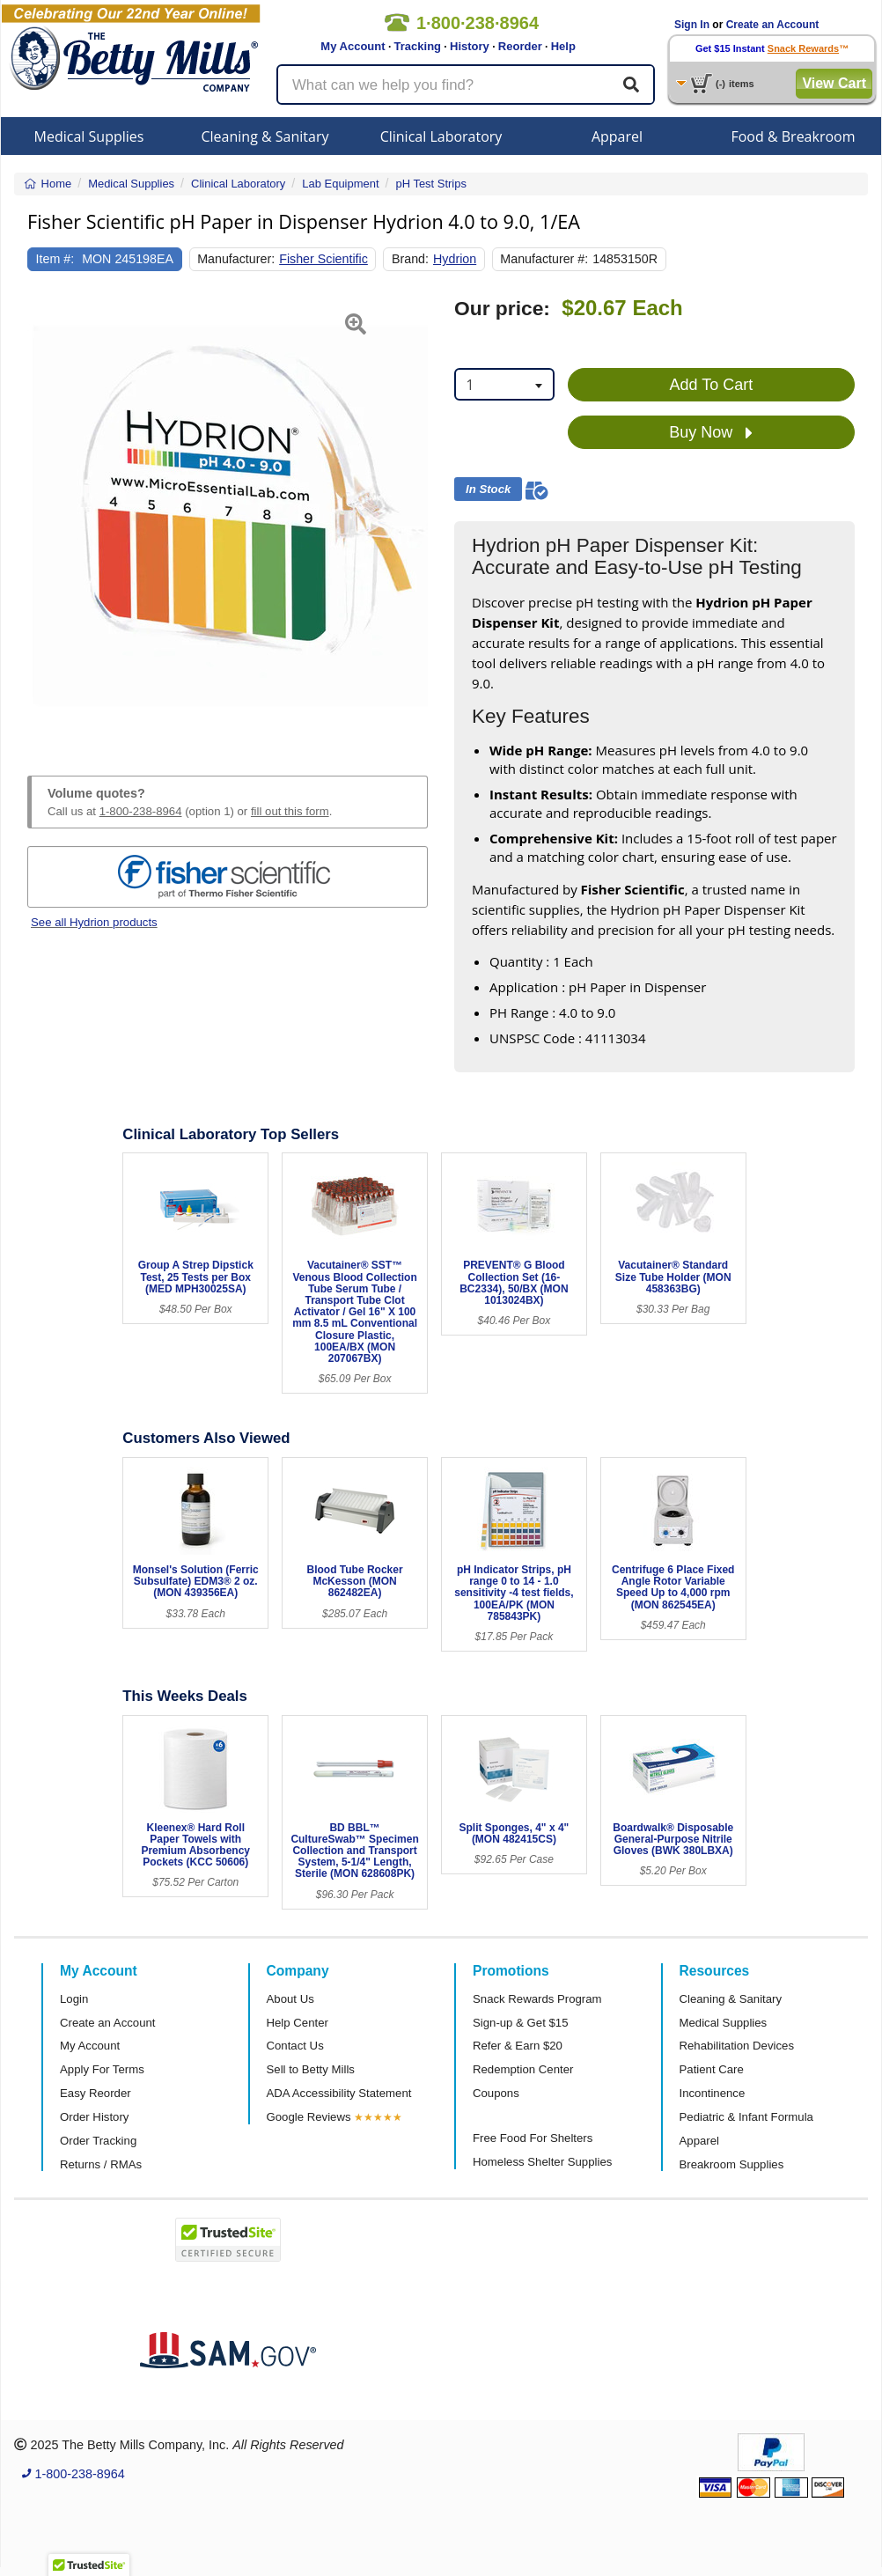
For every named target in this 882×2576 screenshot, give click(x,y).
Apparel (617, 136)
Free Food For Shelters (532, 2138)
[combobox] (504, 384)
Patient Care (712, 2069)
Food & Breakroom (793, 136)
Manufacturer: (236, 259)
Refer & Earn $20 (517, 2045)
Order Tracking (98, 2140)
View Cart (834, 83)
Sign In (691, 24)
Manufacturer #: (544, 259)
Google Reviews (309, 2116)
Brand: (410, 259)
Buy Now (711, 433)
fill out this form (290, 811)
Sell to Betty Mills (311, 2069)
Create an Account (773, 24)
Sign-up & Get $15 (521, 2022)
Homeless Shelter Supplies (542, 2161)
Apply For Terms (102, 2069)
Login (74, 1999)
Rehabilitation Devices (737, 2045)
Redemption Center (523, 2069)
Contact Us (295, 2045)
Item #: (55, 259)
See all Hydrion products (94, 922)
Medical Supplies (89, 136)
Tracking (417, 46)
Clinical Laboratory (441, 136)
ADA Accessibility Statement (339, 2093)
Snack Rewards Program (537, 1999)
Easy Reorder (95, 2093)
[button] (41, 516)
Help (563, 46)
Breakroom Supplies (732, 2164)
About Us (290, 1999)
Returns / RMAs (101, 2164)
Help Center (297, 2022)
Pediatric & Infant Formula (746, 2116)
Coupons (496, 2093)
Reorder (520, 46)
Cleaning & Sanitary (265, 136)
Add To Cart (711, 385)
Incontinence (713, 2093)
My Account (352, 46)
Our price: (502, 308)
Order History (94, 2116)
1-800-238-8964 (140, 811)
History (469, 46)
